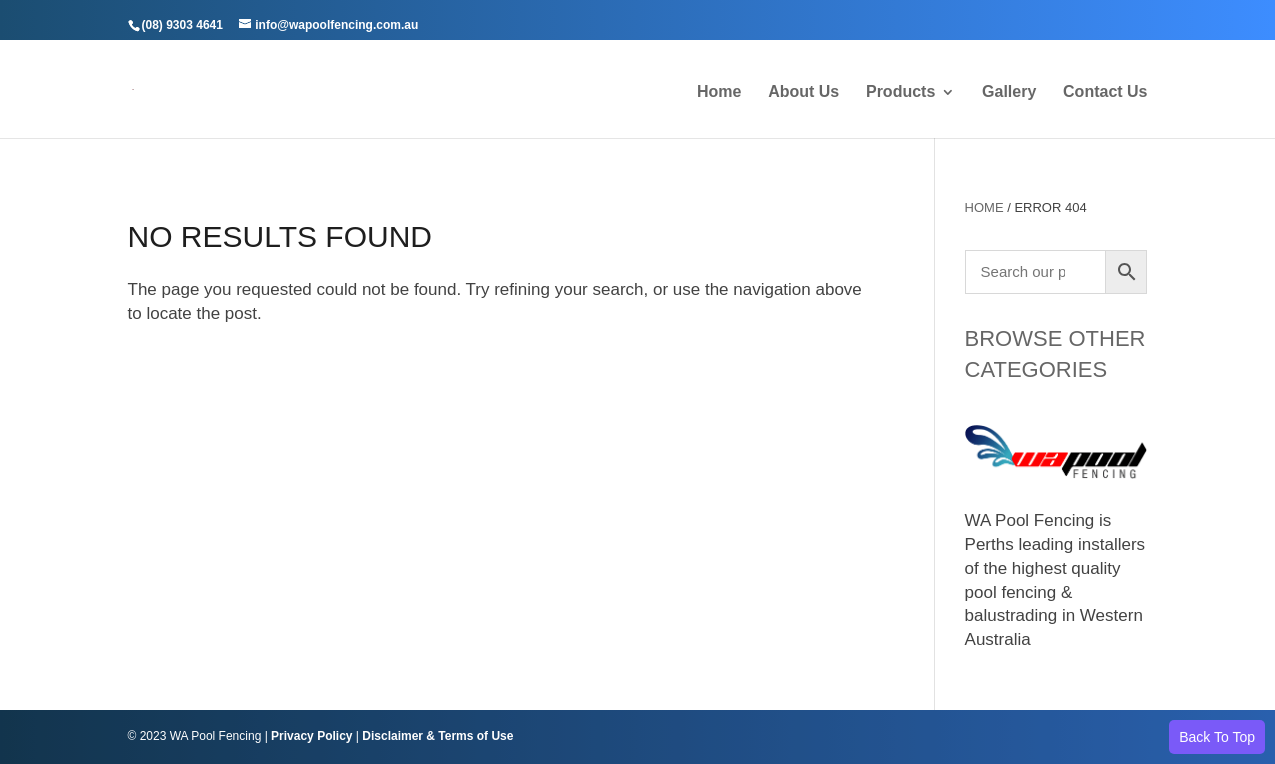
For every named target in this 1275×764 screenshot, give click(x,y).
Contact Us (1105, 92)
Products (900, 92)
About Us (803, 92)
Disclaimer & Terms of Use (437, 736)
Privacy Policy (311, 736)
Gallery (1009, 92)
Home (719, 92)
